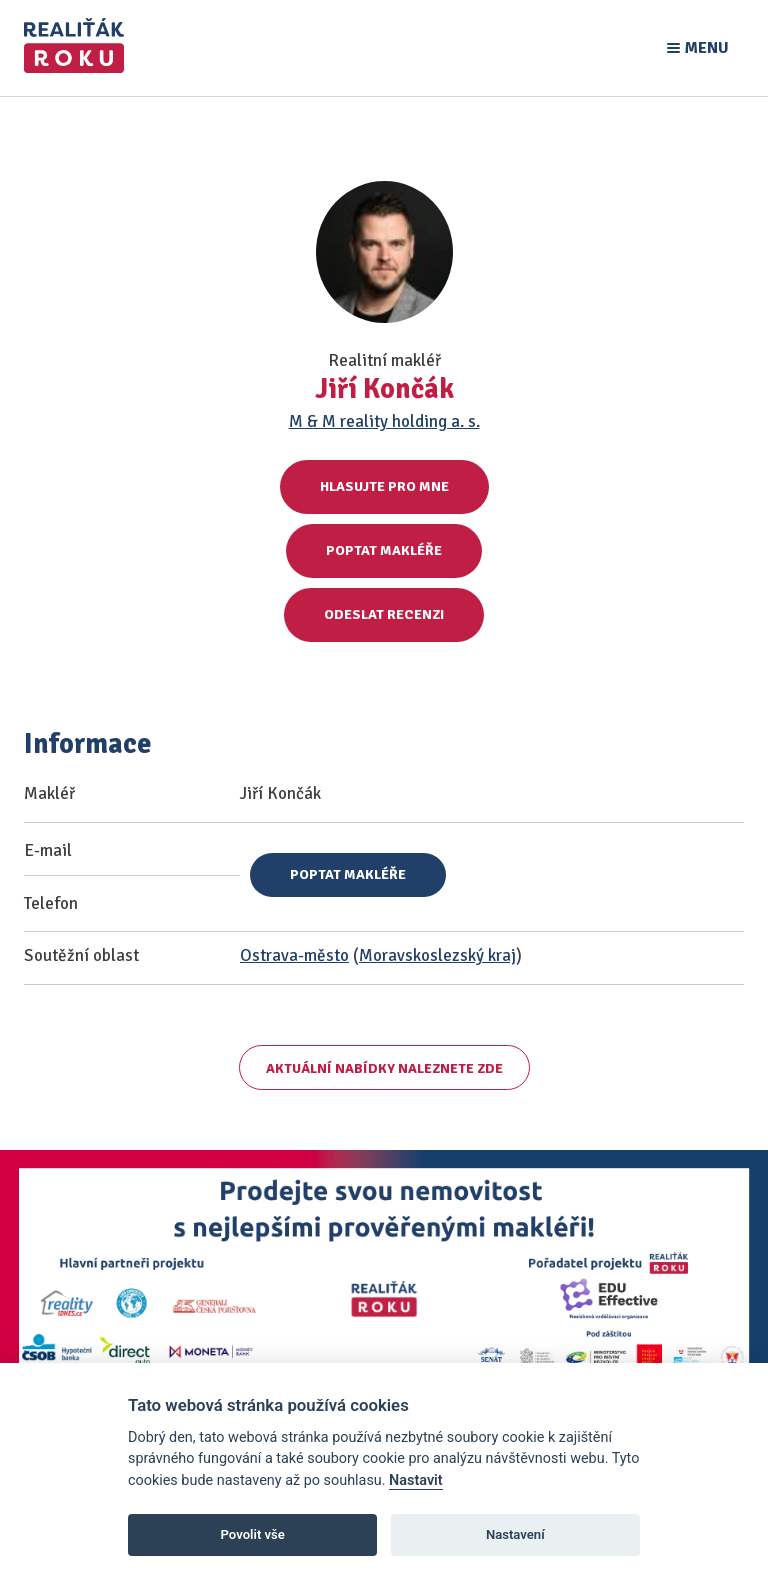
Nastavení (515, 1534)
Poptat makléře (384, 550)
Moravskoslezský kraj (437, 955)
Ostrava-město (294, 955)
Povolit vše (253, 1534)
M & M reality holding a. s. (384, 421)
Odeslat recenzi (384, 614)
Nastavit (416, 1480)
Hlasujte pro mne (384, 486)
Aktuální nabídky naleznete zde (384, 1068)
